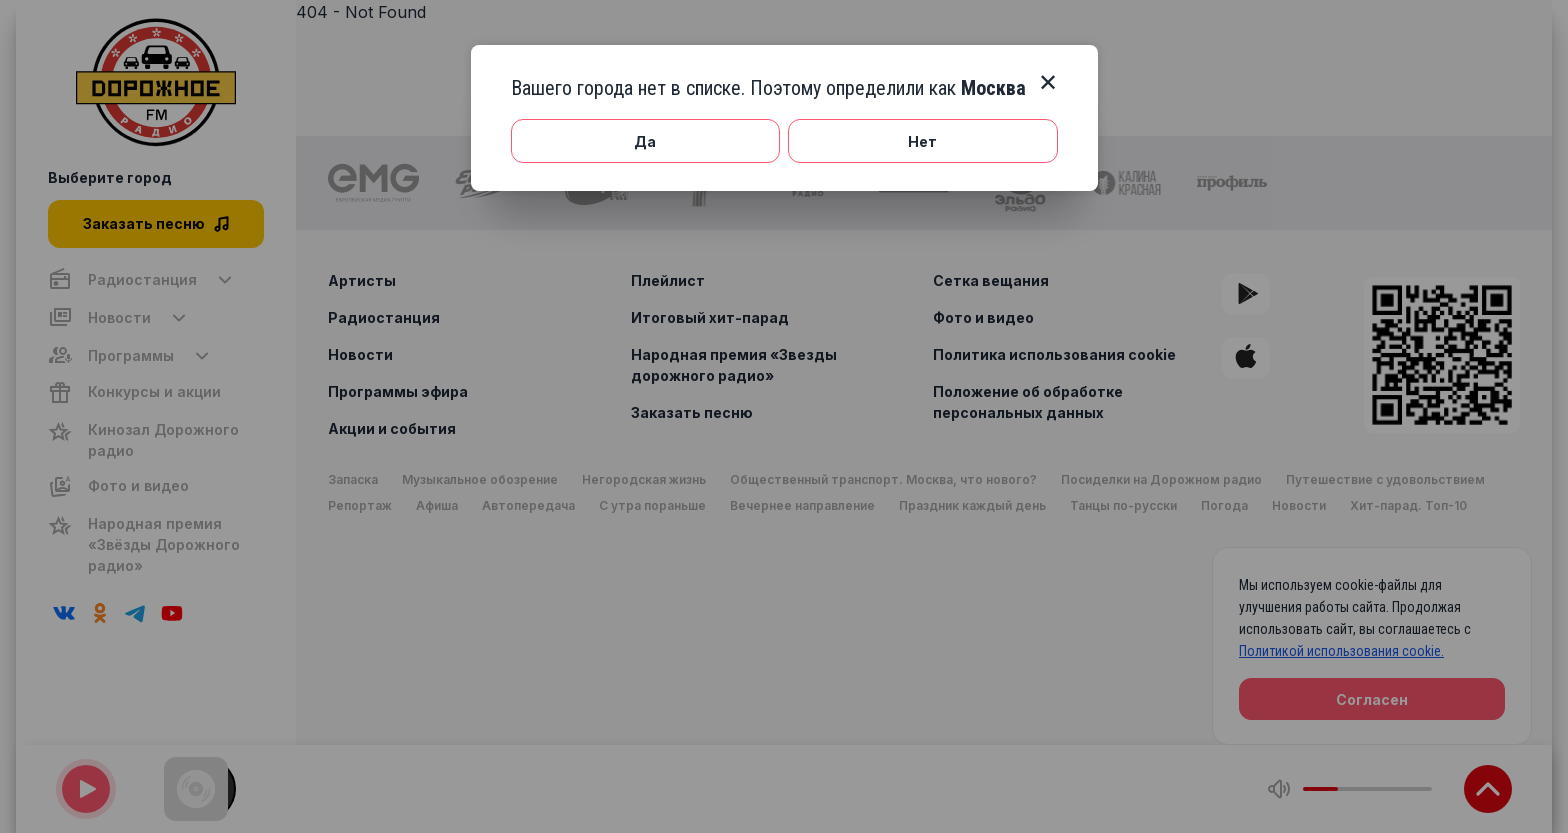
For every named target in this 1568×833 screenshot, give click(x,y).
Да (645, 141)
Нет (922, 141)
